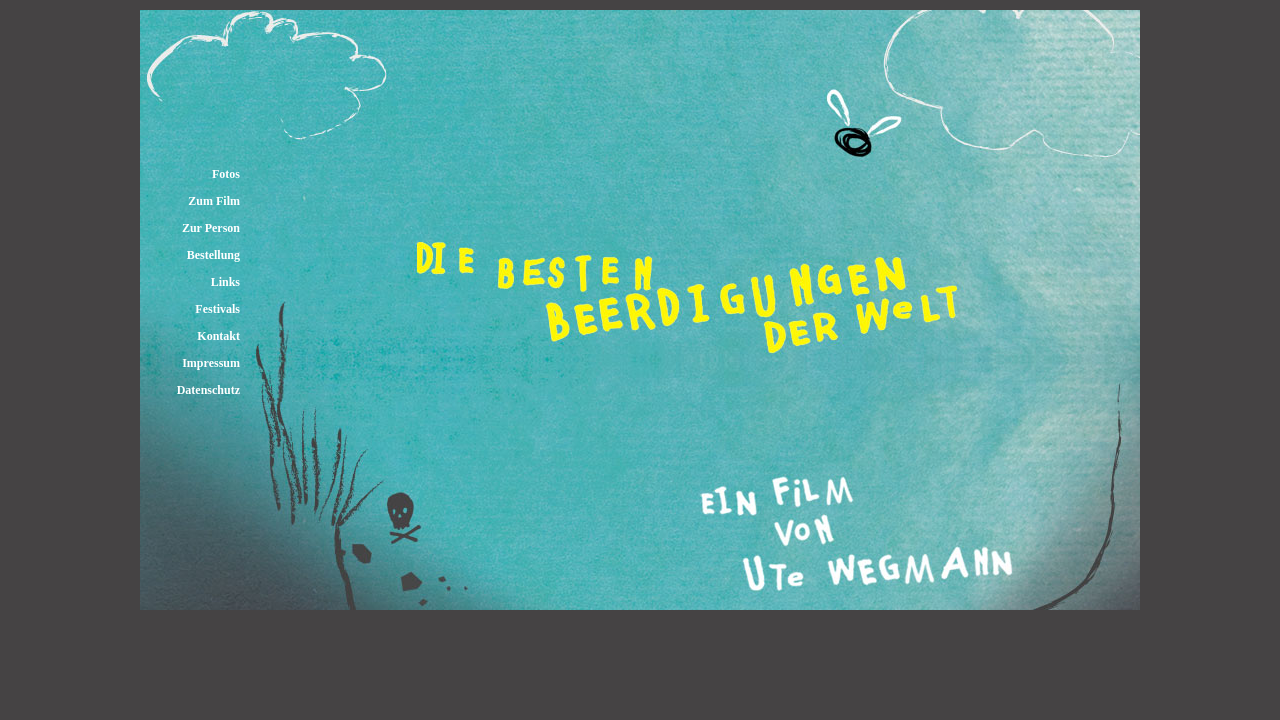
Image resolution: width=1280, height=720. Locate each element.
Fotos (226, 174)
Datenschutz (208, 390)
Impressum (211, 363)
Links (225, 282)
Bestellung (213, 255)
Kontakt (218, 336)
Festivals (217, 309)
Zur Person (211, 228)
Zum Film (214, 201)
